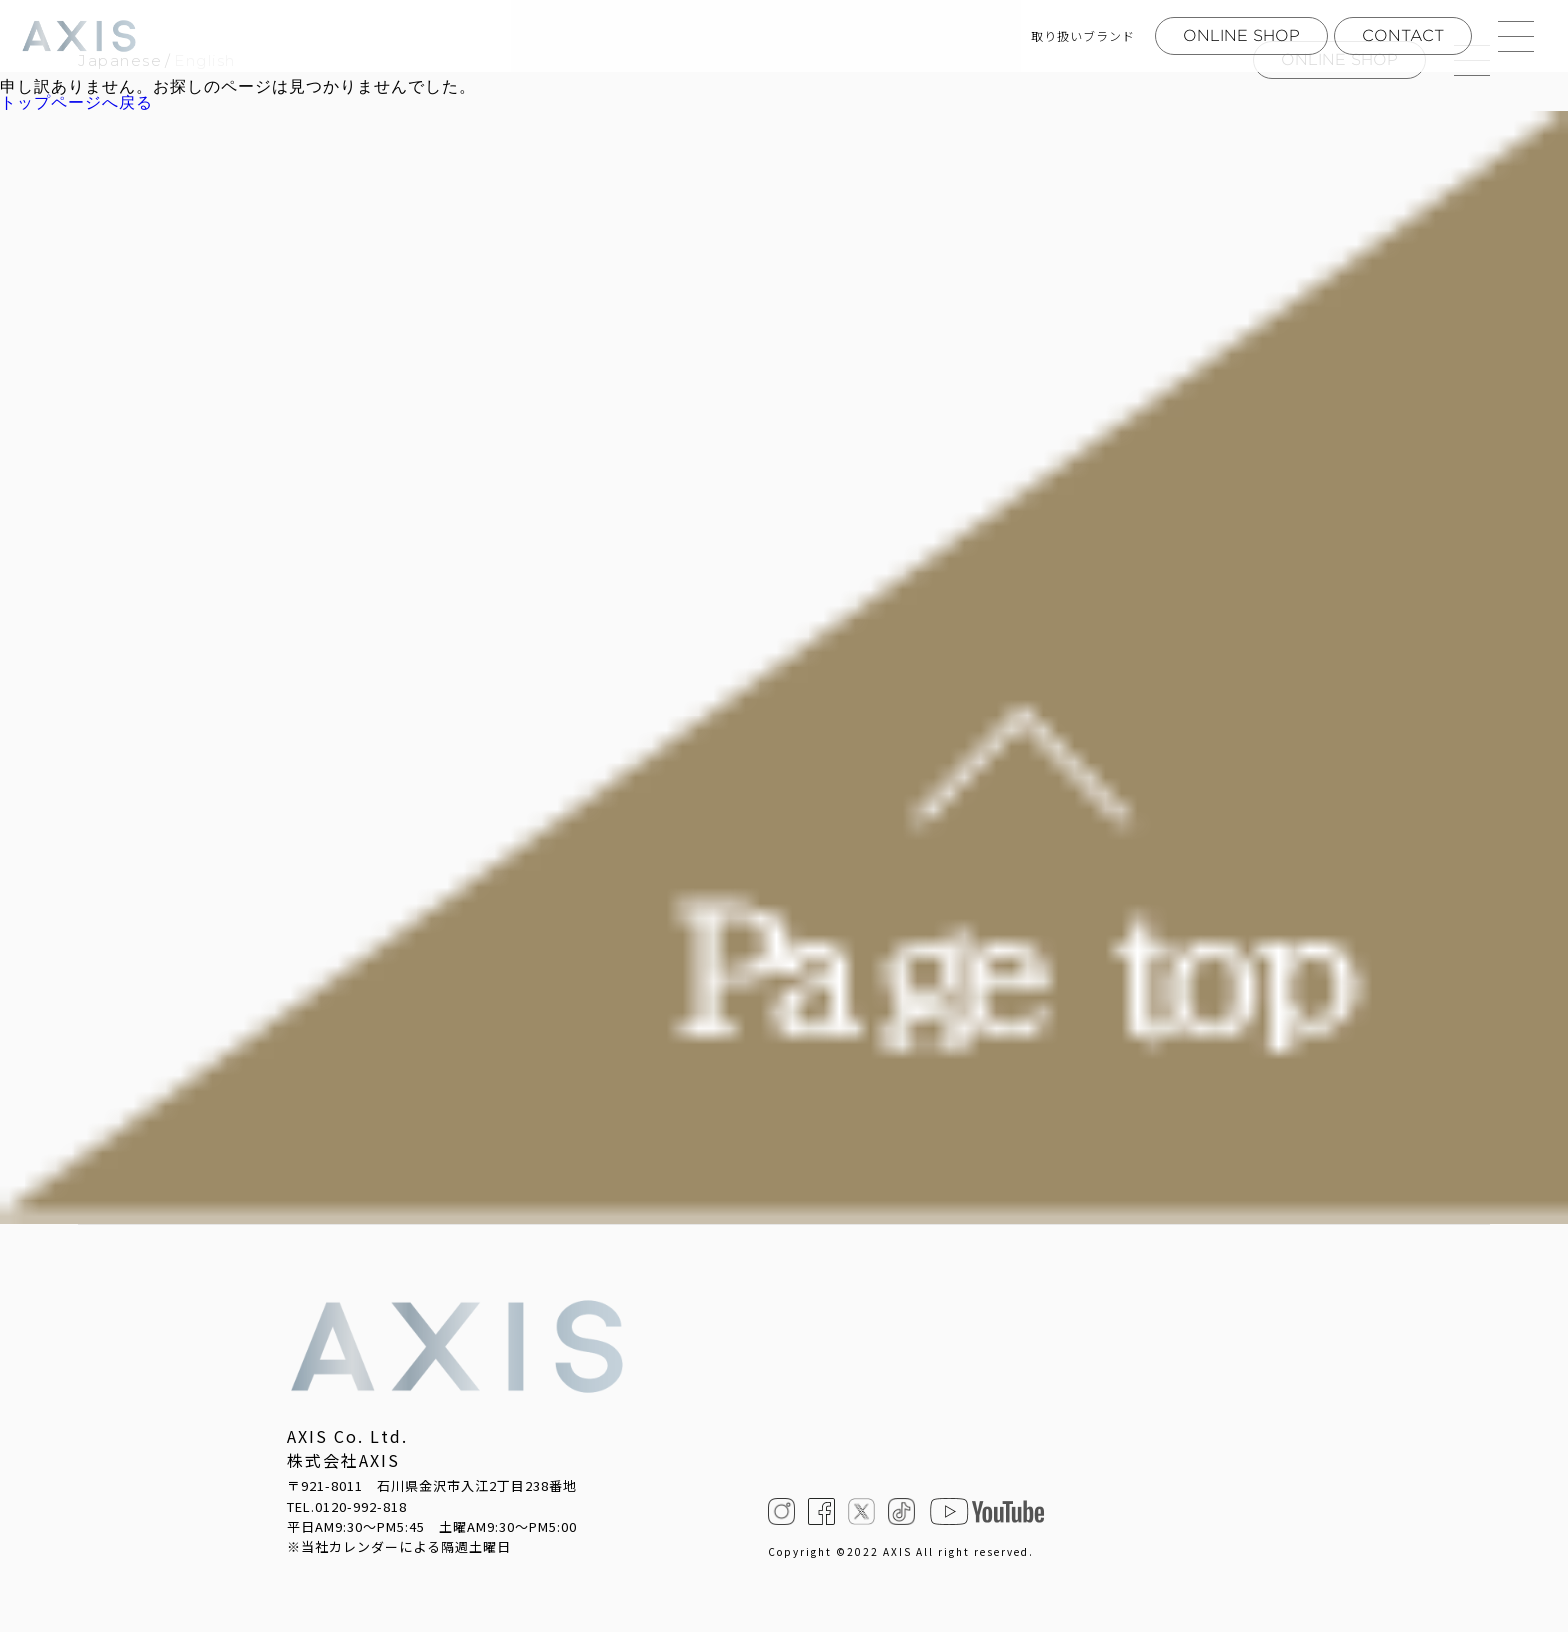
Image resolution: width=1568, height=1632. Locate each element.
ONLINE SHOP (1241, 35)
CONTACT (1403, 35)
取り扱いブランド (1083, 36)
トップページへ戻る (76, 103)
